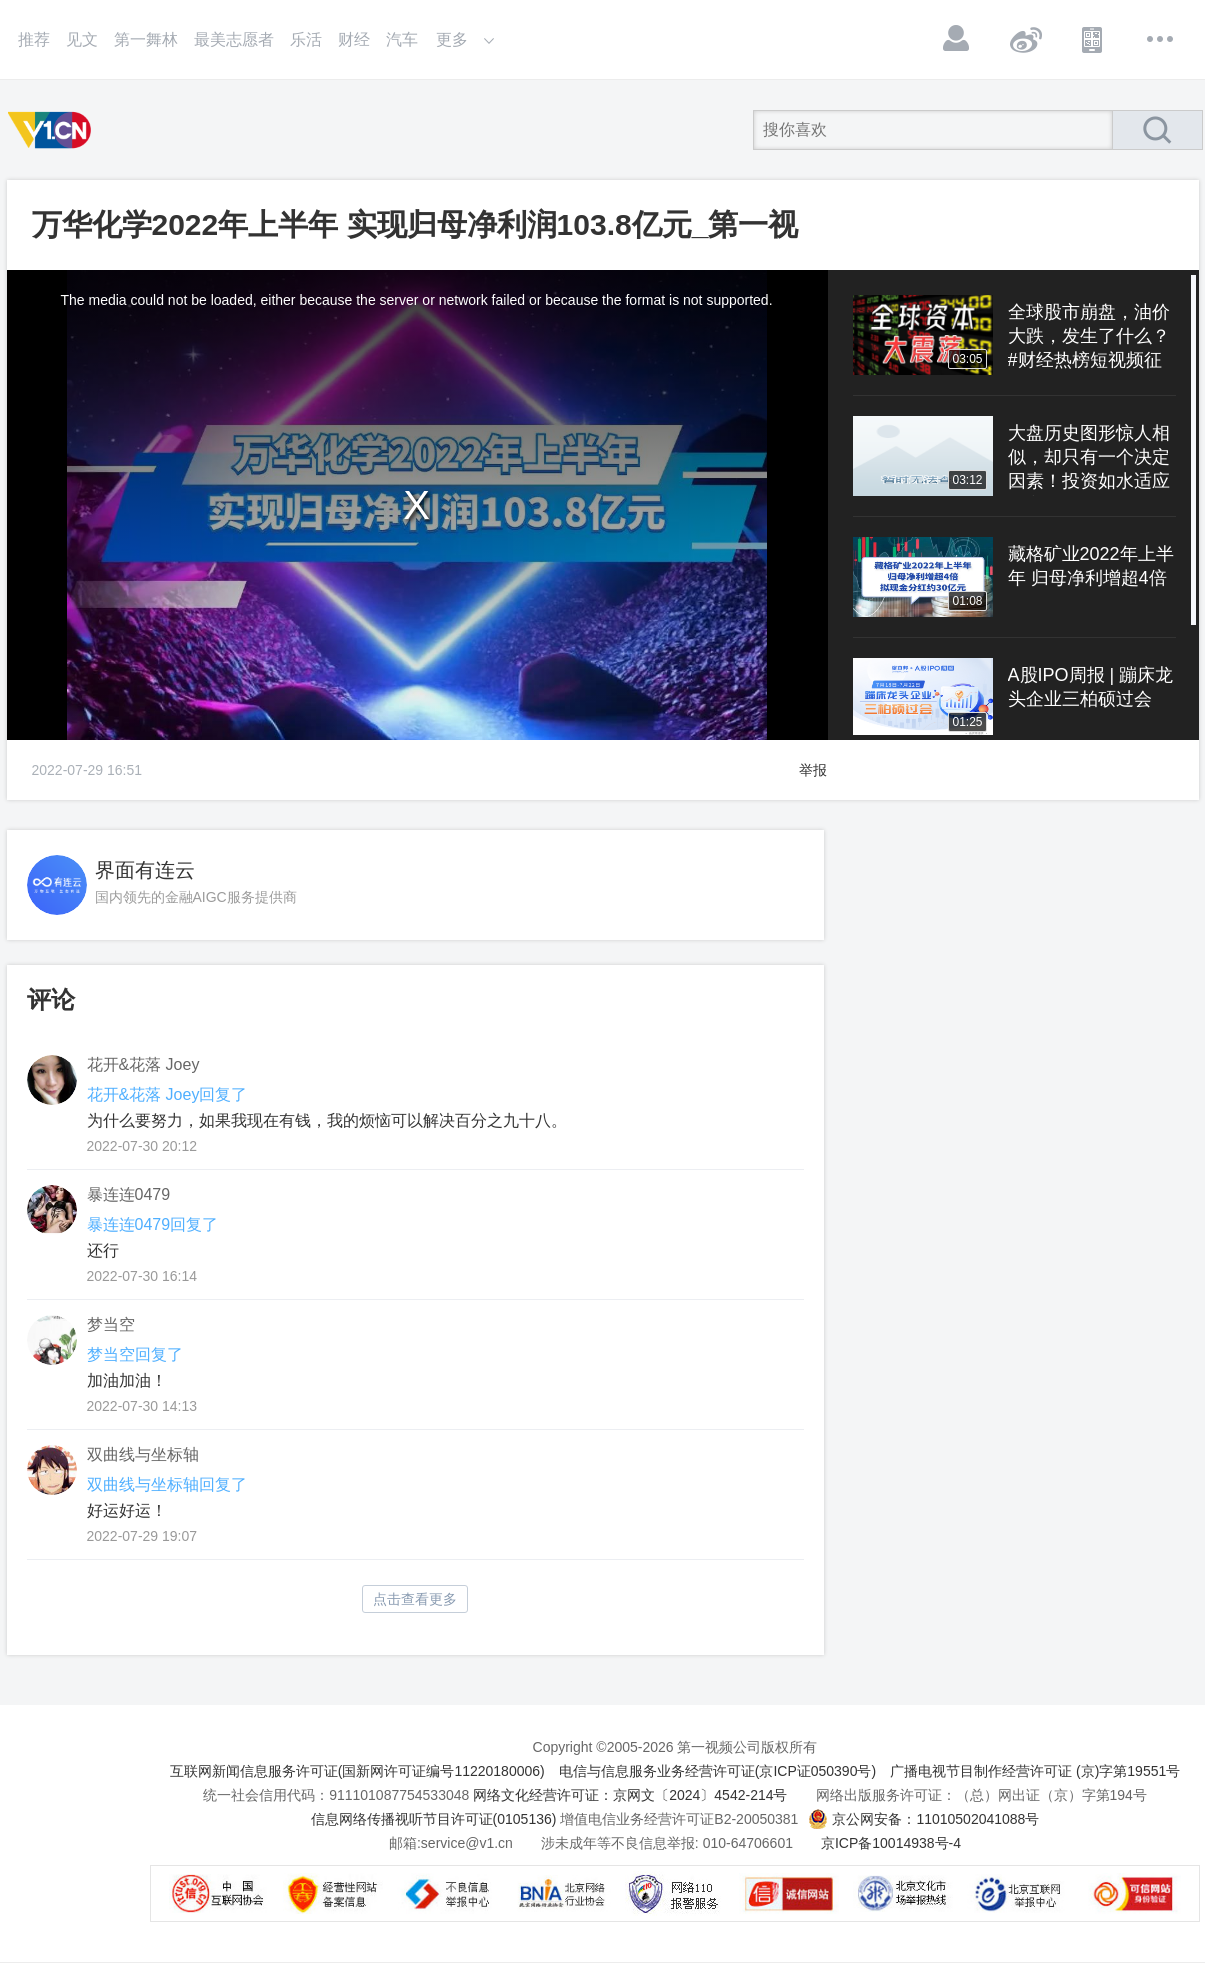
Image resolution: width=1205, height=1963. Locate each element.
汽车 (402, 39)
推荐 (34, 39)
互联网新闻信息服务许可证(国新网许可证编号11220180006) (357, 1771)
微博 (1025, 39)
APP (1093, 39)
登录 (957, 39)
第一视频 (53, 130)
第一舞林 (146, 39)
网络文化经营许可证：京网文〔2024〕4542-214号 (630, 1795)
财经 (354, 39)
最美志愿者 (234, 39)
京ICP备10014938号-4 (891, 1843)
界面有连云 (145, 870)
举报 (813, 770)
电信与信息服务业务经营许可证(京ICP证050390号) (717, 1771)
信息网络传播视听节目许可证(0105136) (434, 1819)
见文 (82, 39)
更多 (1161, 39)
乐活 (306, 39)
